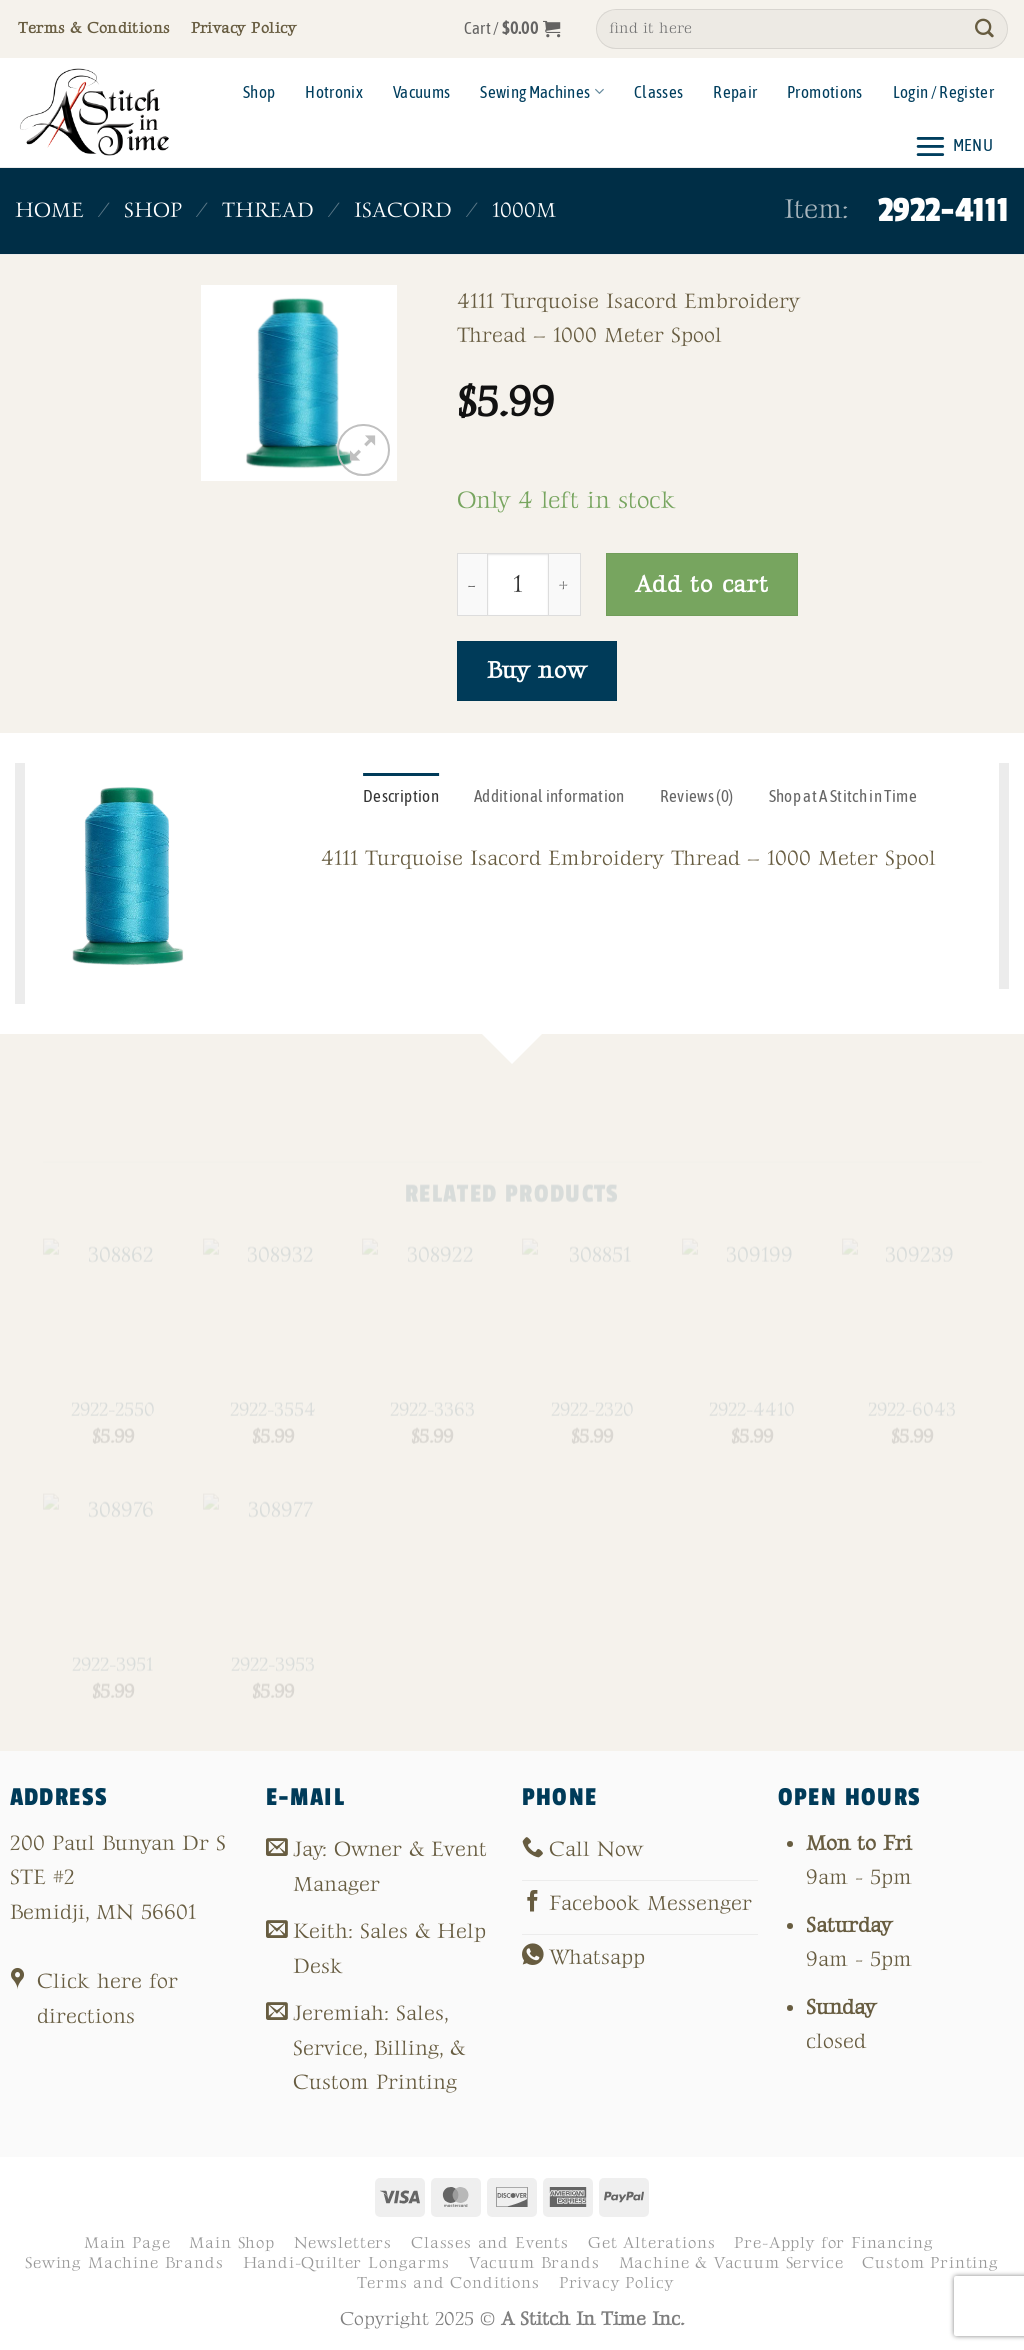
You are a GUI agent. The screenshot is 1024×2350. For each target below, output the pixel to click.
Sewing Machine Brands (124, 2263)
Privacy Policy (616, 2283)
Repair (735, 92)
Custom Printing (930, 2263)
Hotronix (334, 92)
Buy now (537, 670)
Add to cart (701, 584)
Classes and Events (490, 2243)
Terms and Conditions (448, 2283)
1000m (524, 210)
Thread (268, 210)
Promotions (824, 92)
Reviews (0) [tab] (697, 796)
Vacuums (421, 92)
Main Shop (231, 2243)
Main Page (127, 2243)
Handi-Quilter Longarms (346, 2263)
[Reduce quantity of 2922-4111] (472, 584)
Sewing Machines (542, 92)
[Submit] (985, 29)
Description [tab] (401, 796)
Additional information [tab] (549, 796)
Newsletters (343, 2243)
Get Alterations (651, 2243)
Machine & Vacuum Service (731, 2263)
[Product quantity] (518, 584)
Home (49, 210)
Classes (658, 92)
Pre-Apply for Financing (833, 2243)
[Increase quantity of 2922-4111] (565, 584)
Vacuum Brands (534, 2263)
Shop (259, 92)
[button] (512, 29)
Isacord (403, 210)
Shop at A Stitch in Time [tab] (843, 796)
